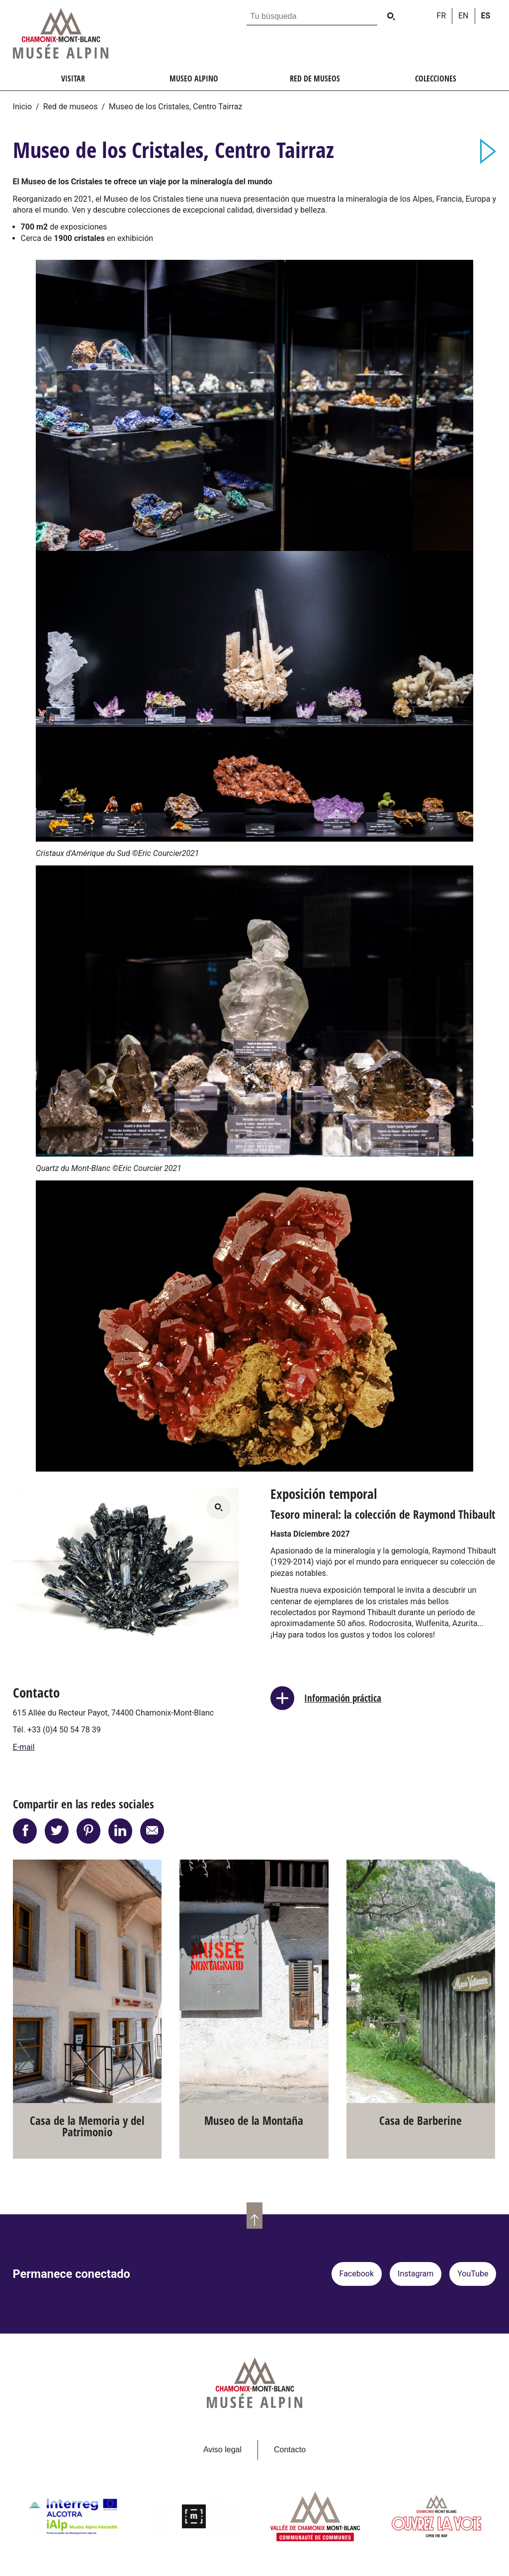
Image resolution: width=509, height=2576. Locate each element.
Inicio (22, 106)
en (463, 15)
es (486, 15)
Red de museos (70, 106)
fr (441, 15)
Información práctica (342, 1698)
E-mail (24, 1747)
